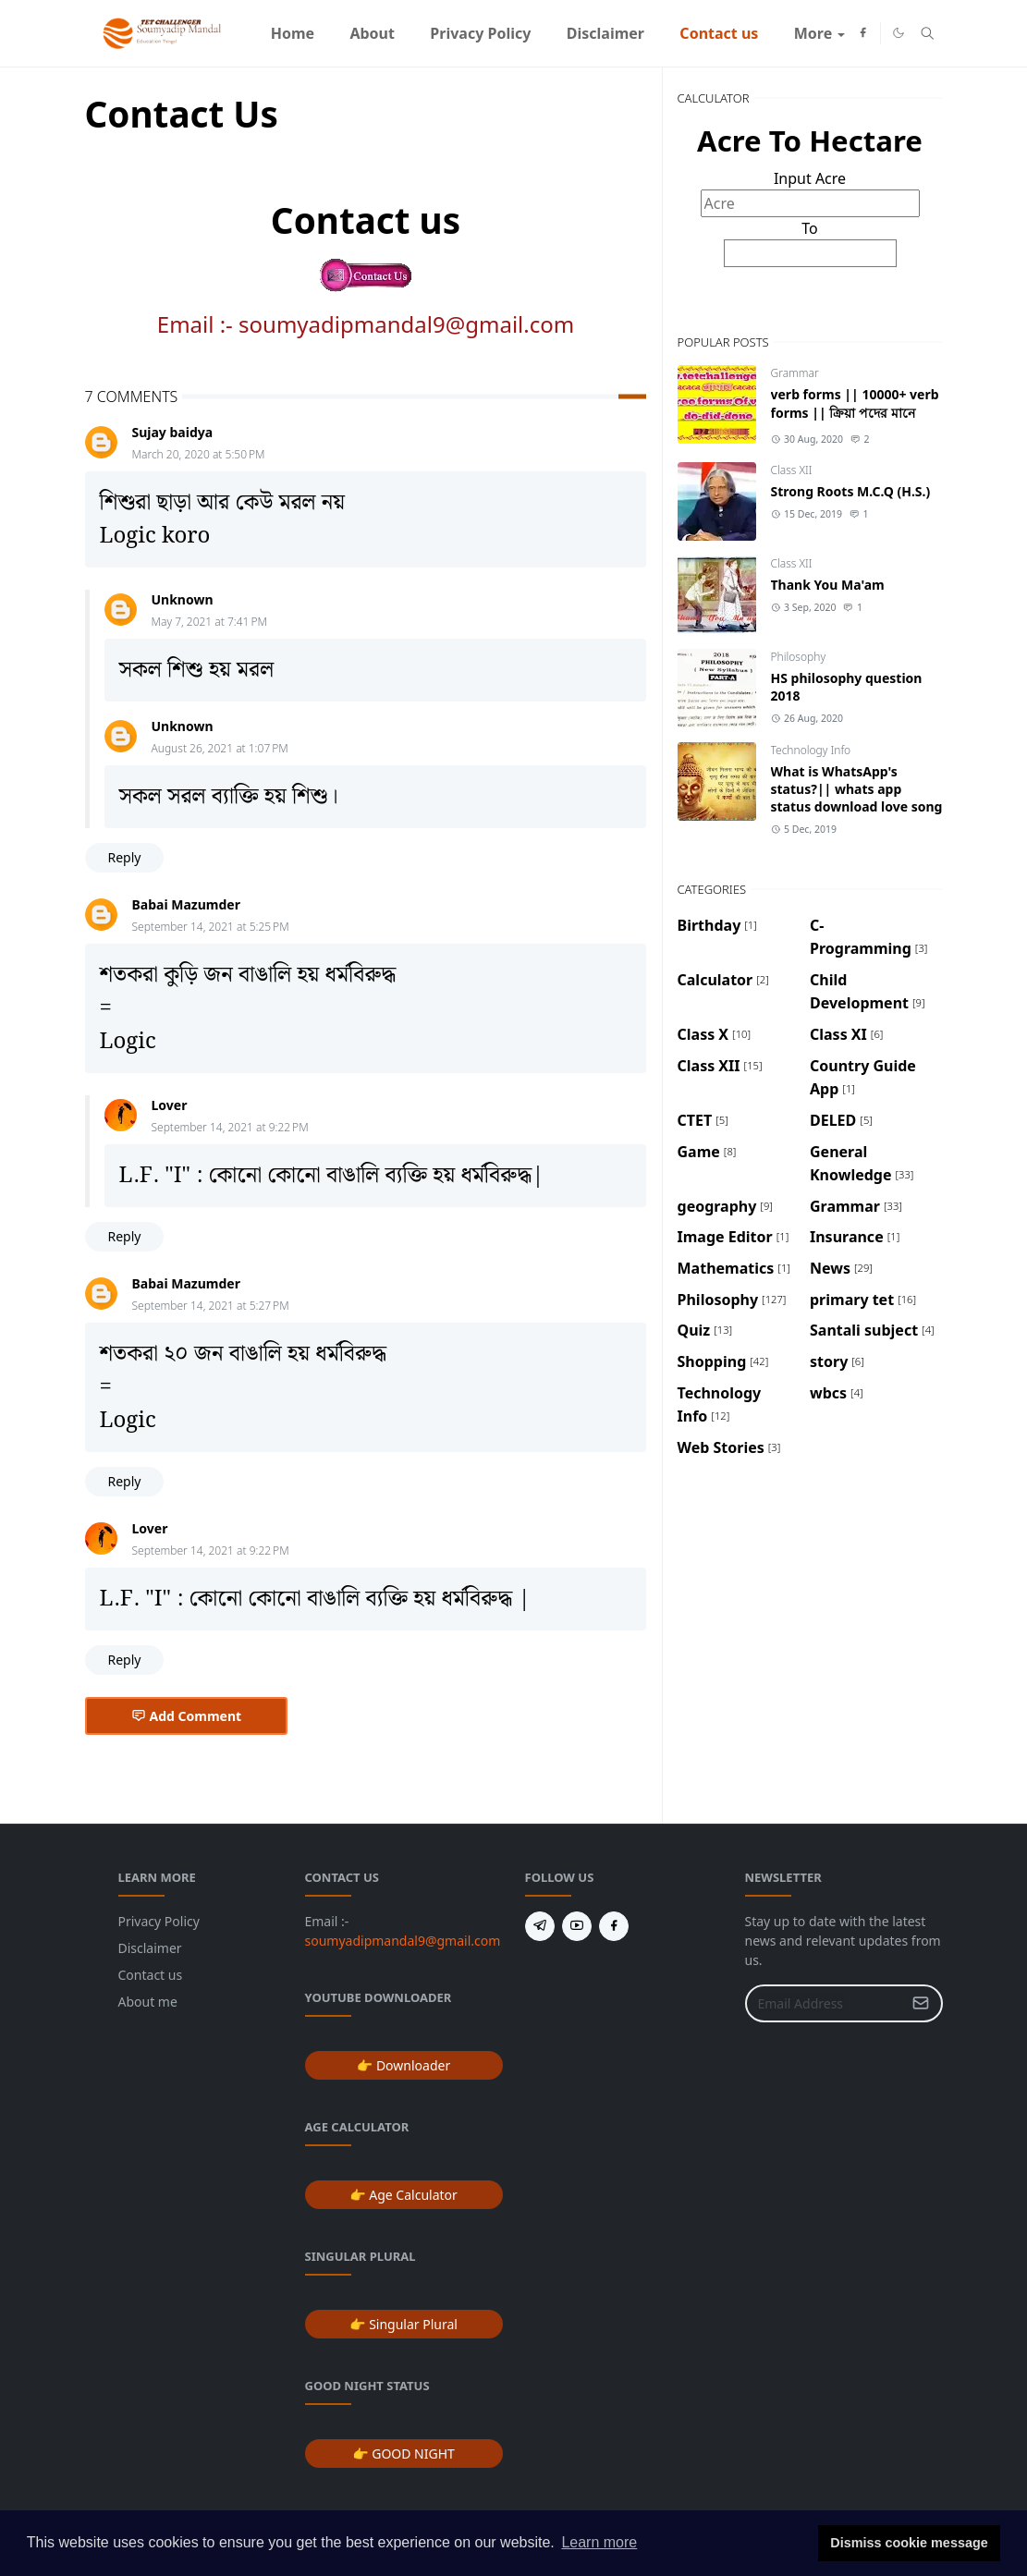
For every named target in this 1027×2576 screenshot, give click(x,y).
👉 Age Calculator (403, 2195)
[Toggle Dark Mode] (898, 33)
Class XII (792, 470)
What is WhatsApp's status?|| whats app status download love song (857, 789)
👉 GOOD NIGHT (403, 2453)
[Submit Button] (920, 2003)
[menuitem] (292, 33)
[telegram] (540, 1926)
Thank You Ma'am (828, 584)
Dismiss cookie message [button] (908, 2542)
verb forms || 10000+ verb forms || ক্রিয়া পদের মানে (855, 403)
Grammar (795, 373)
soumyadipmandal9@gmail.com (406, 324)
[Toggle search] (927, 33)
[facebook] (863, 33)
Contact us (150, 1975)
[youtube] (577, 1926)
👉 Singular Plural (403, 2324)
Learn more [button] (599, 2542)
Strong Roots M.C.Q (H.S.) (851, 491)
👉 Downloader (403, 2065)
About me (147, 2001)
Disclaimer (150, 1948)
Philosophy (798, 657)
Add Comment (186, 1716)
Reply (124, 857)
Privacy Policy (159, 1921)
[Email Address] (824, 2003)
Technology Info (811, 750)
